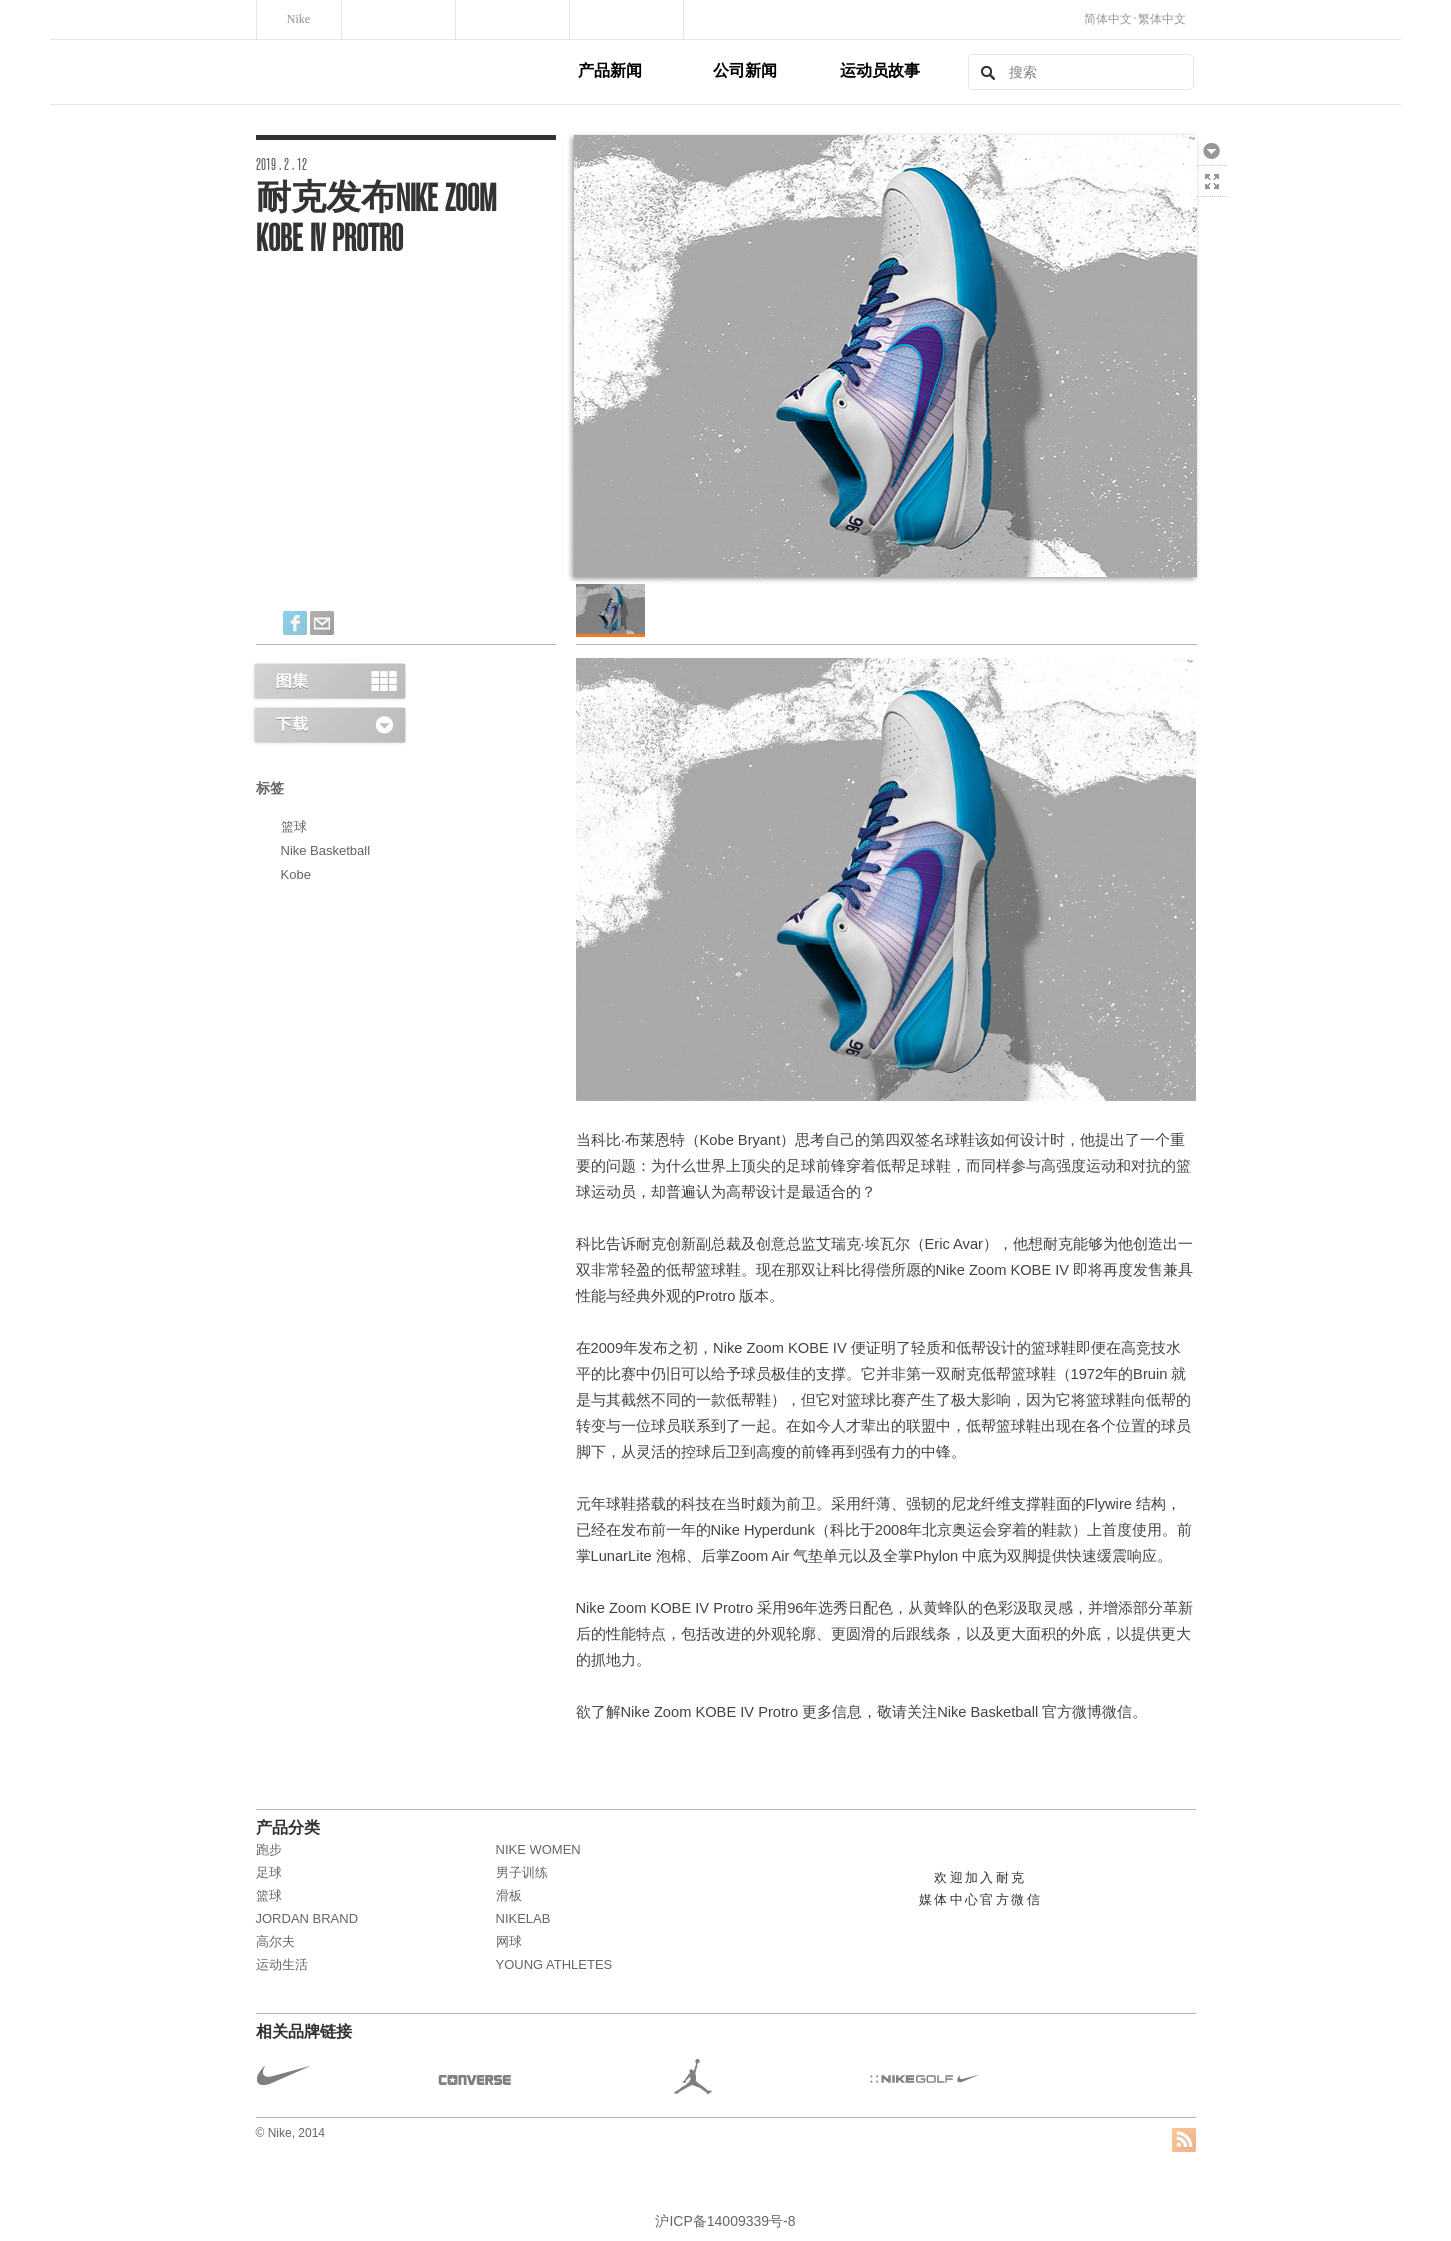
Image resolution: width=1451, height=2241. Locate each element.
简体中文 (1108, 19)
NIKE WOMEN (538, 1849)
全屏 (1212, 181)
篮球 (294, 826)
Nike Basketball (326, 850)
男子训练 (522, 1872)
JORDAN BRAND (307, 1918)
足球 (269, 1872)
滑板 (509, 1895)
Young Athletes (554, 1964)
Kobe (296, 874)
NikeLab (523, 1918)
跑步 (269, 1849)
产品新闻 (610, 70)
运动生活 (282, 1964)
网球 (509, 1941)
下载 (1212, 150)
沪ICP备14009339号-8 (725, 2221)
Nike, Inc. (414, 72)
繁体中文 (1162, 19)
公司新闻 (745, 70)
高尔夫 (275, 1941)
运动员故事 (880, 70)
